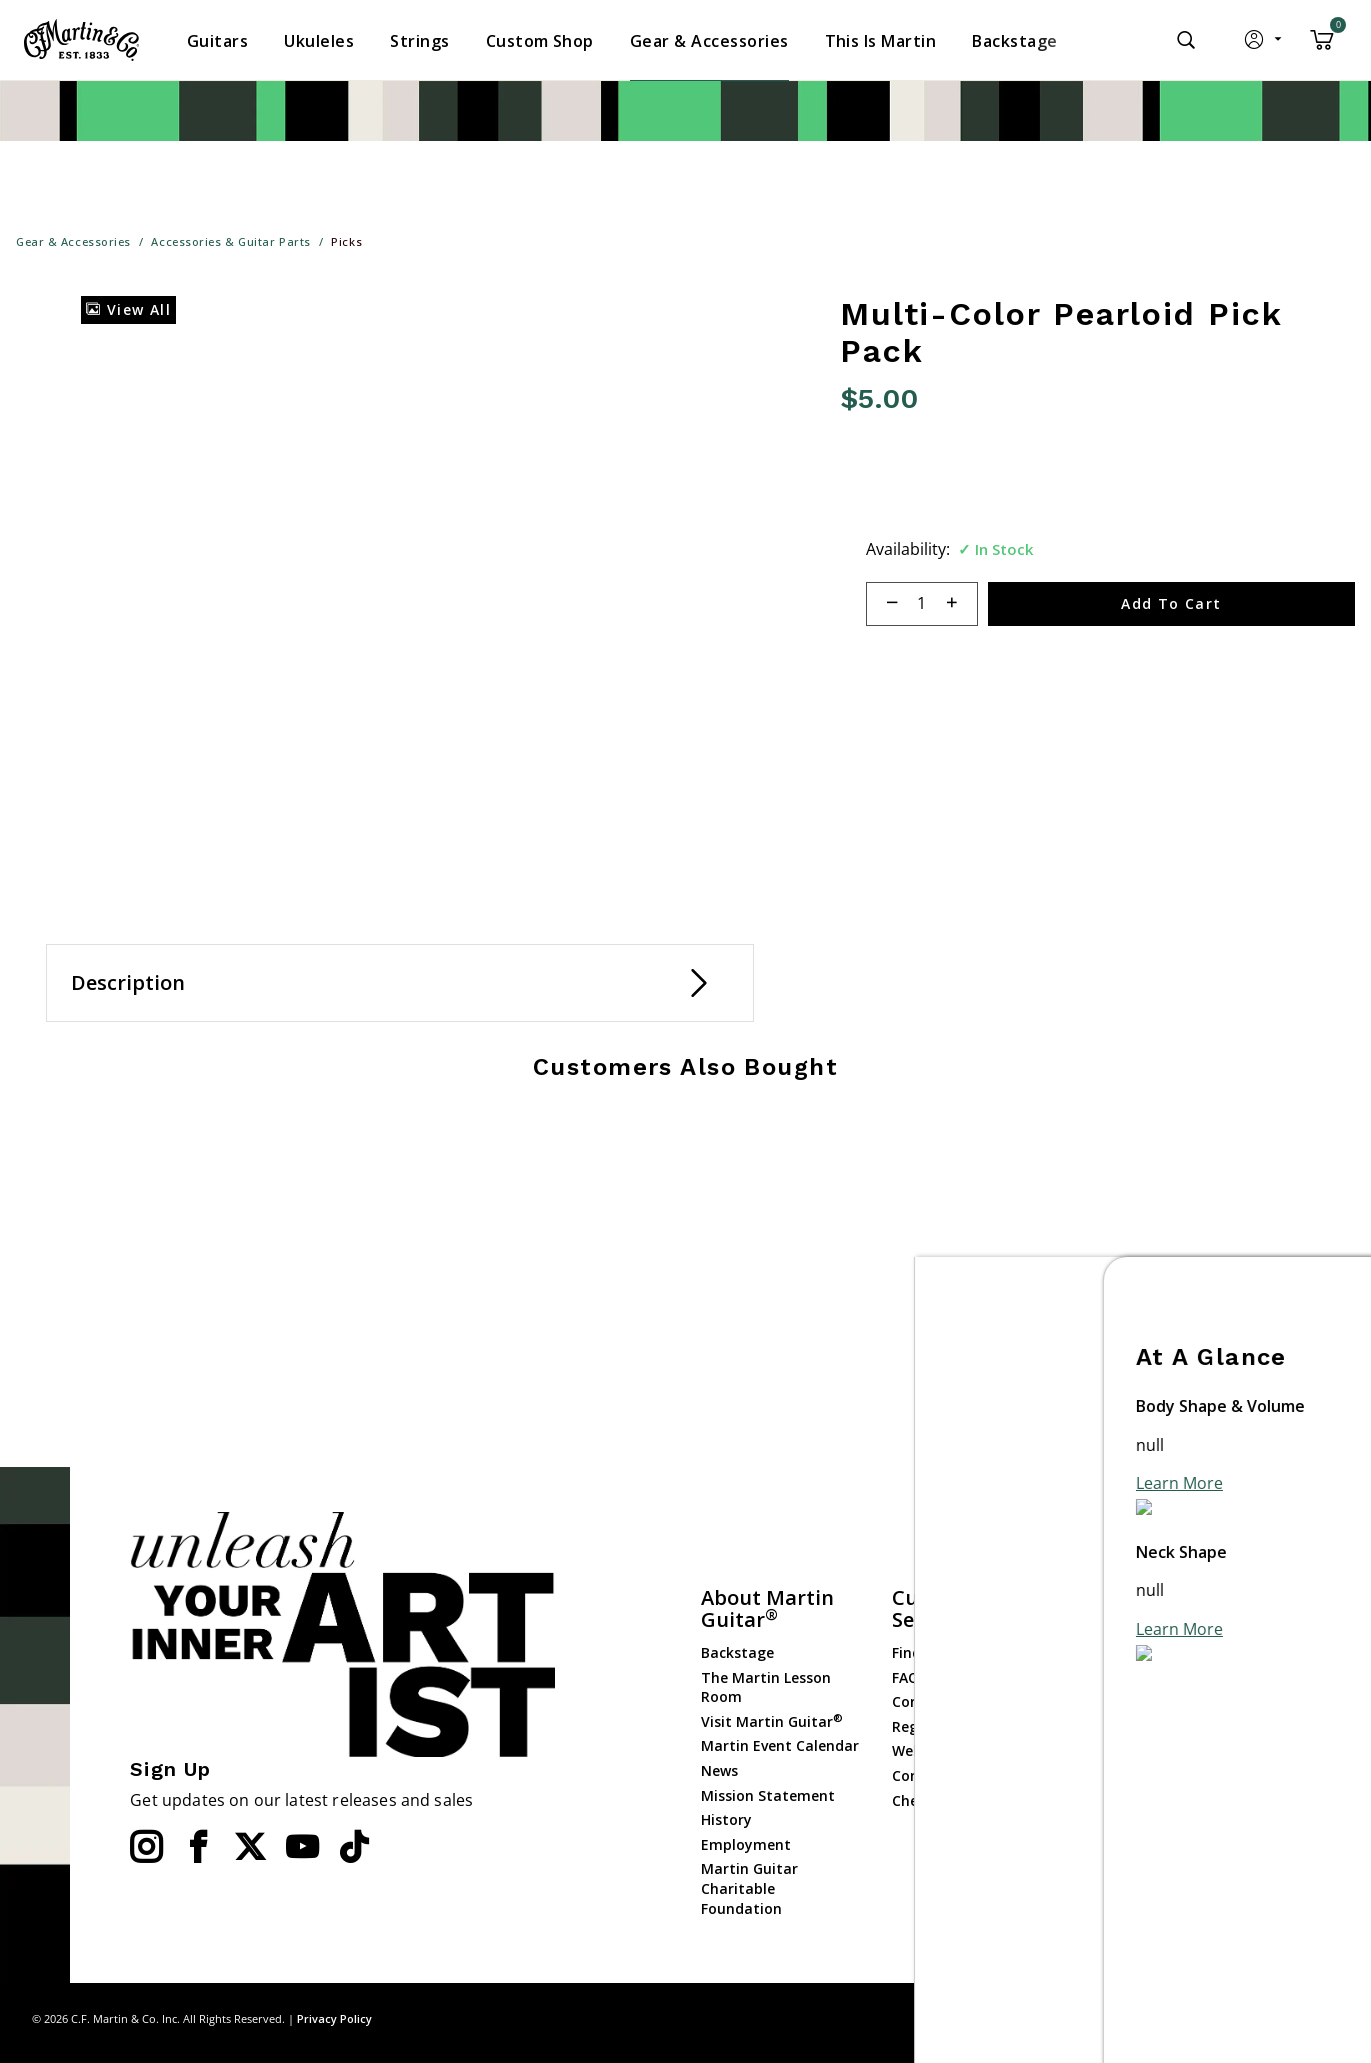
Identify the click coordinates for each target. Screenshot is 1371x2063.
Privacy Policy (334, 2018)
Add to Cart (1171, 603)
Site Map (1196, 2018)
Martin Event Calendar (780, 1745)
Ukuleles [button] (319, 41)
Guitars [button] (217, 41)
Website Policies (947, 1750)
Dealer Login (1125, 1855)
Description (128, 982)
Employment (746, 1844)
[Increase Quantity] (960, 604)
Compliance (933, 1775)
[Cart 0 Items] (1322, 47)
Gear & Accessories (1147, 1728)
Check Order (934, 1800)
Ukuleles (1111, 1679)
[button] (1264, 44)
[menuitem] (217, 41)
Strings (1107, 1704)
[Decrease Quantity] (883, 604)
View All (128, 309)
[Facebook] (198, 1847)
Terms (1320, 2018)
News (719, 1770)
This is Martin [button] (881, 41)
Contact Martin (946, 1701)
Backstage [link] (1014, 41)
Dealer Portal (1128, 1880)
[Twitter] (250, 1847)
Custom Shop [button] (540, 41)
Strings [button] (419, 41)
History (726, 1819)
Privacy (1261, 2018)
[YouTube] (302, 1847)
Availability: (908, 549)
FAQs (909, 1677)
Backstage (737, 1652)
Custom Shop (1129, 1655)
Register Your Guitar (963, 1726)
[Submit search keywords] (1186, 40)
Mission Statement (768, 1795)
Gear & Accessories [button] (709, 41)
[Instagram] (146, 1847)
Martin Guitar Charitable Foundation (749, 1888)
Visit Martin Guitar (772, 1721)
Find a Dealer (937, 1652)
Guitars (1108, 1630)
